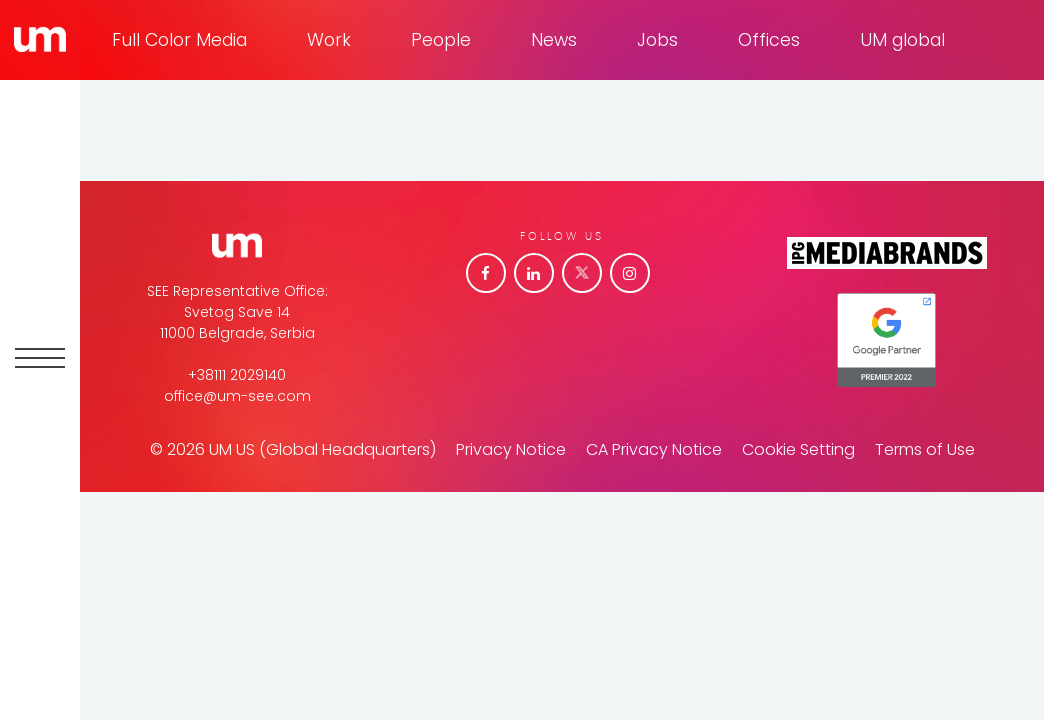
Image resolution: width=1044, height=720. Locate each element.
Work (329, 40)
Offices (769, 40)
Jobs (657, 40)
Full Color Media (179, 40)
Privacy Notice (511, 449)
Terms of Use (925, 449)
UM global (902, 40)
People (441, 40)
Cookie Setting (798, 449)
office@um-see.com (237, 396)
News (554, 40)
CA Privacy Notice (654, 449)
